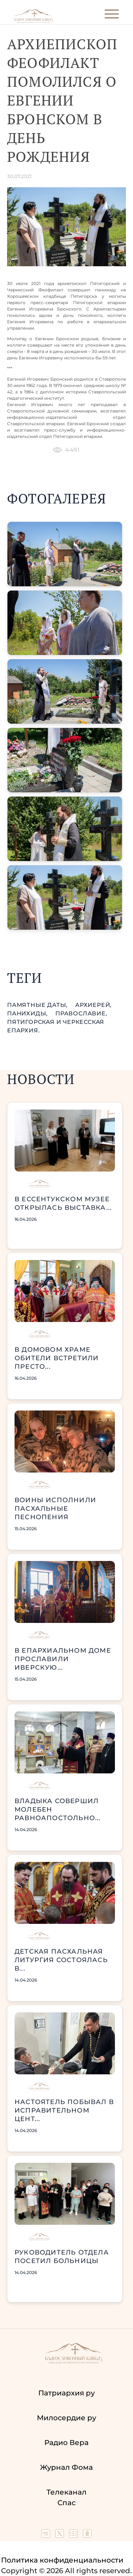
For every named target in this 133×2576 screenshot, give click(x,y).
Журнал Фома (66, 2467)
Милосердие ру (66, 2417)
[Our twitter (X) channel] (60, 2535)
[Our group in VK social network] (46, 2535)
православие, (81, 1013)
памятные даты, (38, 1005)
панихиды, (28, 1013)
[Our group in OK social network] (87, 2535)
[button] (64, 554)
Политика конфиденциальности (62, 2560)
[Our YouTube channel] (74, 2535)
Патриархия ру (66, 2393)
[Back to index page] (33, 21)
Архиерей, (93, 1005)
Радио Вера (66, 2442)
